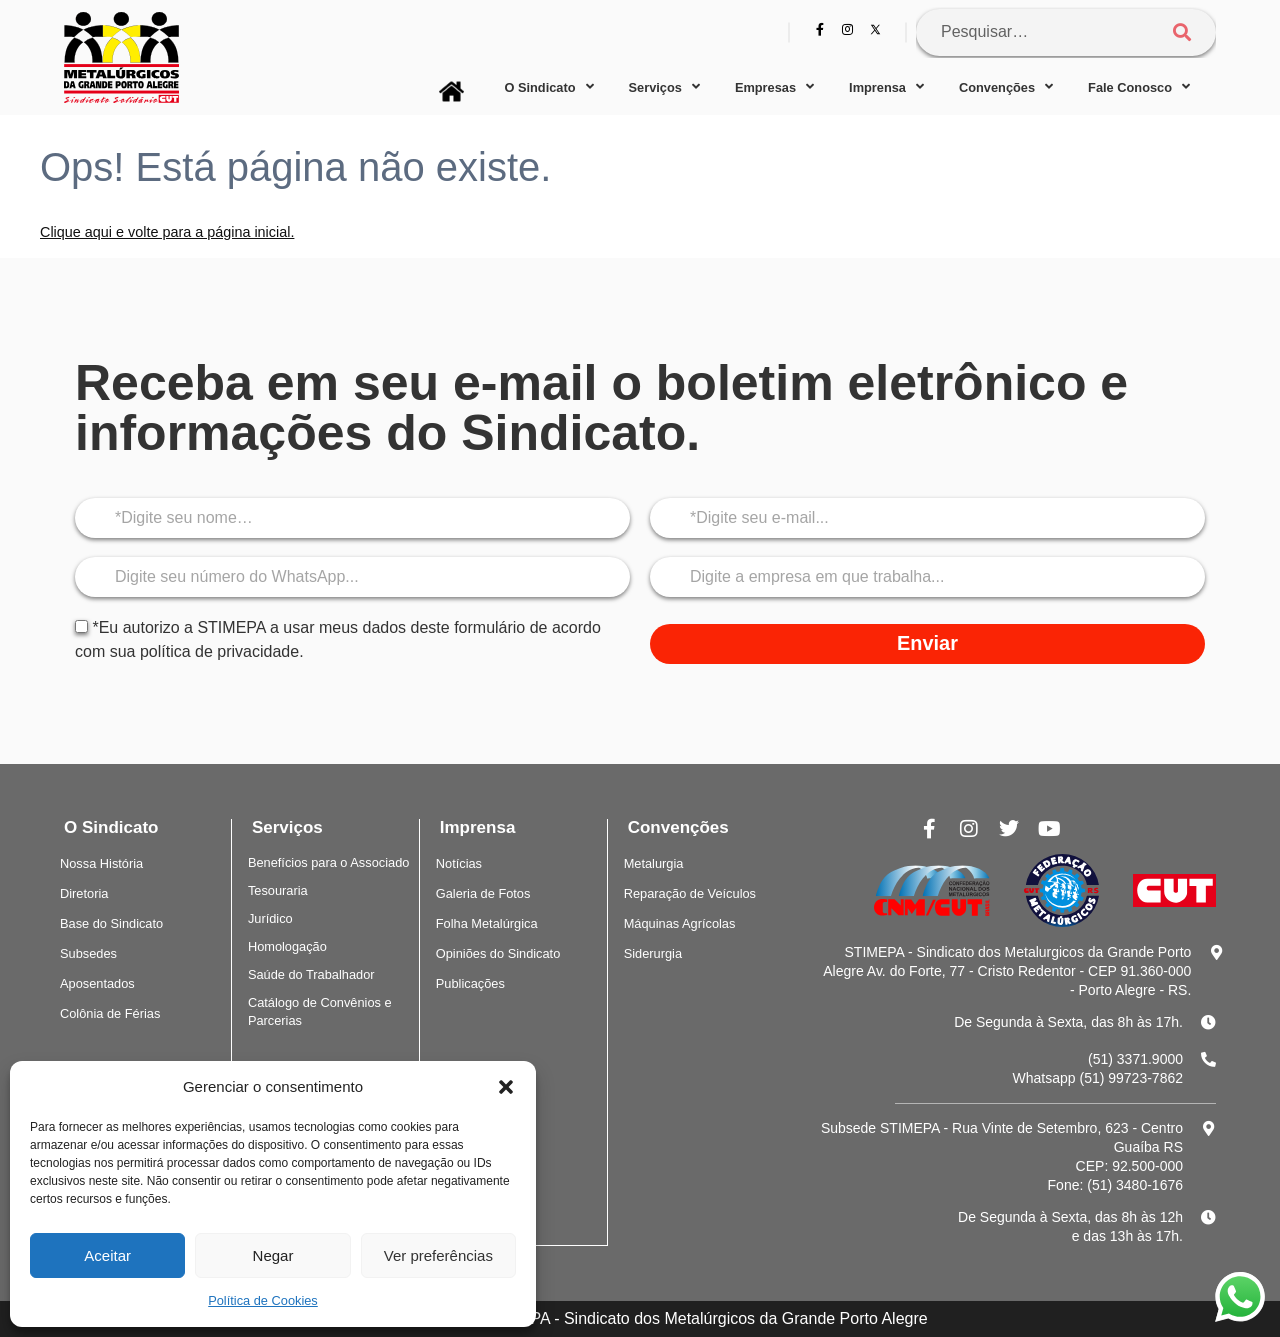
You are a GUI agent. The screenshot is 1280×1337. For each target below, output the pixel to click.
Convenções (1006, 88)
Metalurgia (654, 863)
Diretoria (84, 893)
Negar (273, 1255)
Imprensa (886, 88)
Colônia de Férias (110, 1013)
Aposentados (97, 983)
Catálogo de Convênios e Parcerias (320, 1011)
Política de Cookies (263, 1300)
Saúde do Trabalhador (311, 974)
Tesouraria (278, 890)
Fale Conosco (1139, 88)
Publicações (470, 983)
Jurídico (270, 918)
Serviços (664, 88)
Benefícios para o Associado (329, 862)
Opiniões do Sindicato (498, 953)
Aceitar (107, 1255)
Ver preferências (438, 1255)
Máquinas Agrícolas (680, 923)
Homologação (287, 946)
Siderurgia (653, 953)
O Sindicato (548, 88)
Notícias (459, 863)
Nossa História (101, 863)
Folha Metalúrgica (487, 923)
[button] (506, 1087)
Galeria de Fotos (483, 893)
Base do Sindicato (111, 923)
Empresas (774, 88)
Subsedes (88, 953)
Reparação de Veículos (690, 893)
